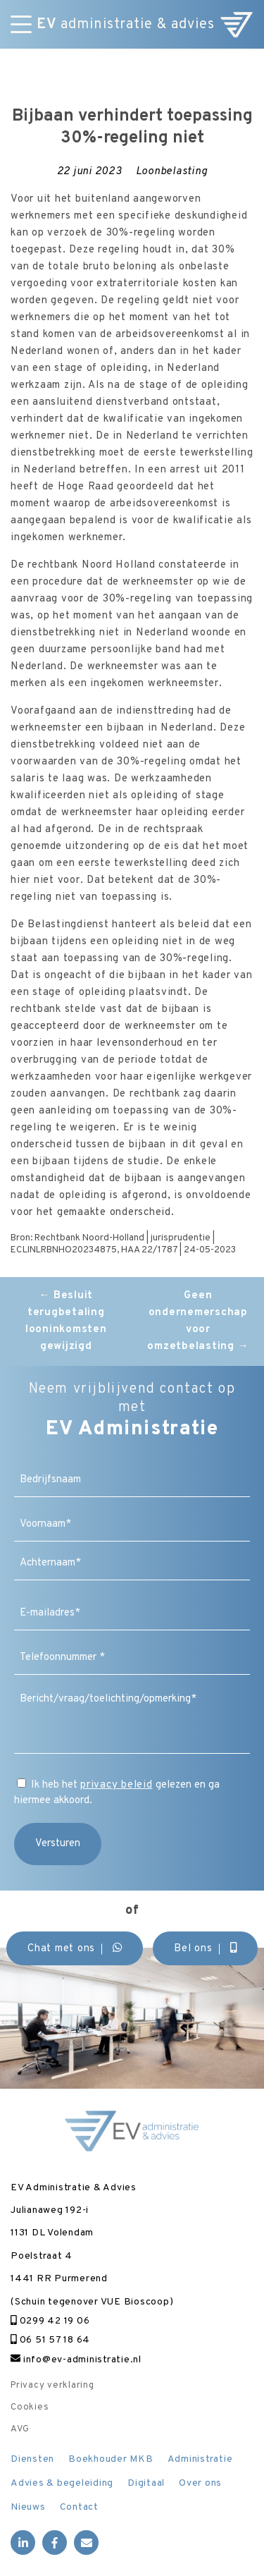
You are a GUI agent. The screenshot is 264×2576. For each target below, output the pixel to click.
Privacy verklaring (52, 2385)
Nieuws (28, 2507)
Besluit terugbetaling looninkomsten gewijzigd (66, 1321)
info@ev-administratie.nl (76, 2360)
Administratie (200, 2459)
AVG (20, 2429)
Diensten (32, 2459)
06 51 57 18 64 (50, 2340)
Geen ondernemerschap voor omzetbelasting (198, 1321)
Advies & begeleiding (62, 2483)
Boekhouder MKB (110, 2459)
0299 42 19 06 (50, 2321)
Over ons (200, 2483)
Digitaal (146, 2483)
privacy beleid (116, 1785)
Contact (79, 2507)
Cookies (30, 2407)
